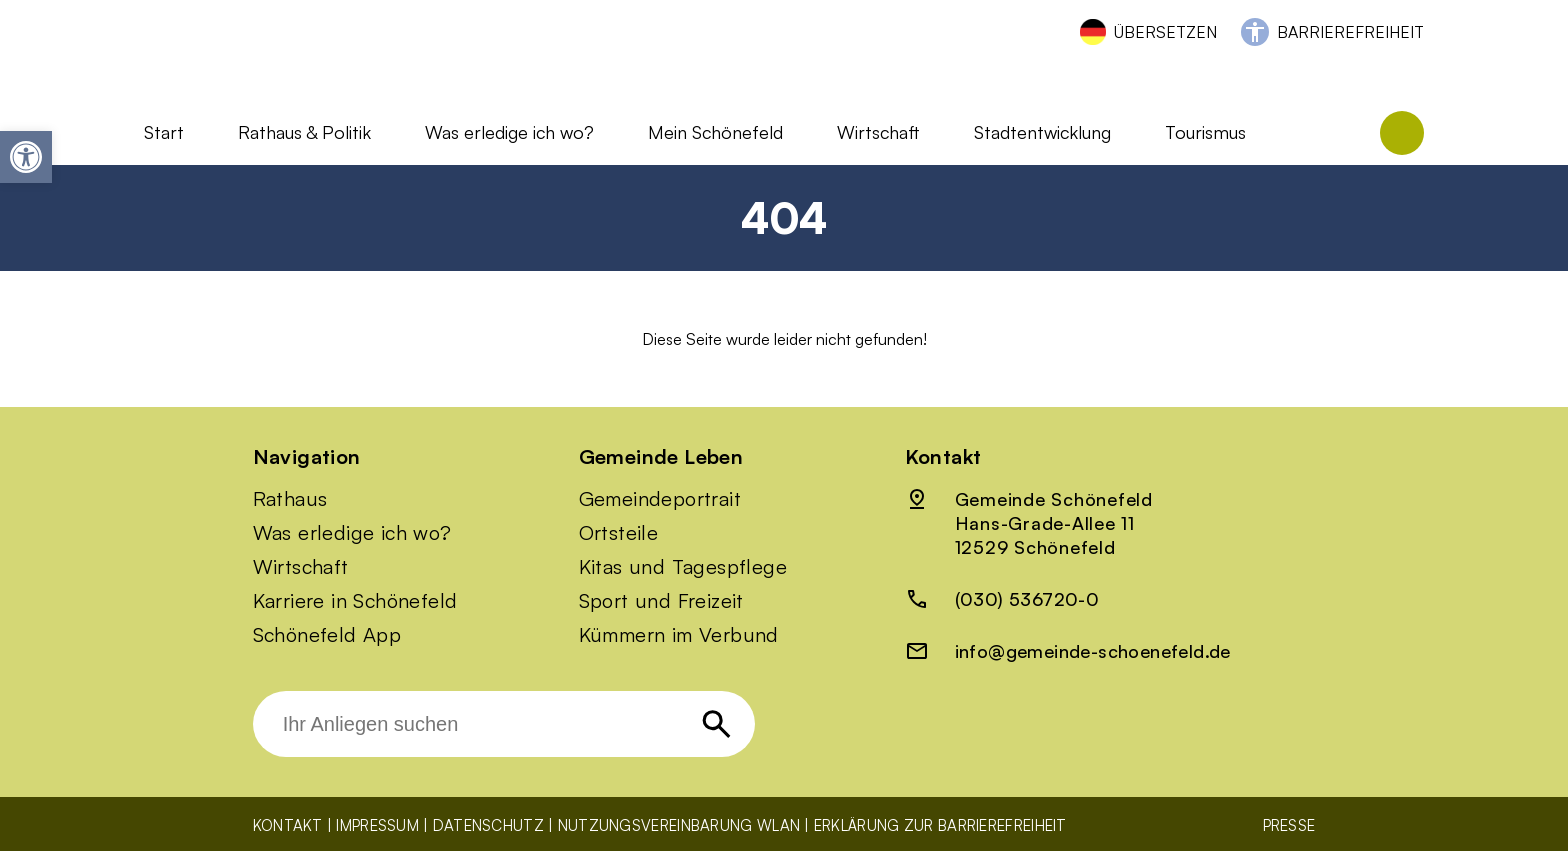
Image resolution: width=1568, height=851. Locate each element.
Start (164, 132)
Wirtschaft (878, 132)
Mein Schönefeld (715, 132)
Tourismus (1205, 132)
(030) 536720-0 (1027, 599)
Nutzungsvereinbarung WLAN (679, 825)
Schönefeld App (327, 635)
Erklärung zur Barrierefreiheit (940, 825)
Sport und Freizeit (661, 601)
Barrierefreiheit (1350, 32)
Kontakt (288, 825)
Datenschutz (488, 825)
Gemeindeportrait (660, 499)
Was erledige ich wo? (509, 132)
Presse (1289, 825)
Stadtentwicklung (1042, 132)
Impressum (377, 825)
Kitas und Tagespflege (683, 567)
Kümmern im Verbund (679, 635)
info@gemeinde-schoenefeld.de (1093, 651)
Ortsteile (619, 533)
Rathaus (290, 499)
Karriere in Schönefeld (355, 601)
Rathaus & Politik (304, 132)
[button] (26, 157)
